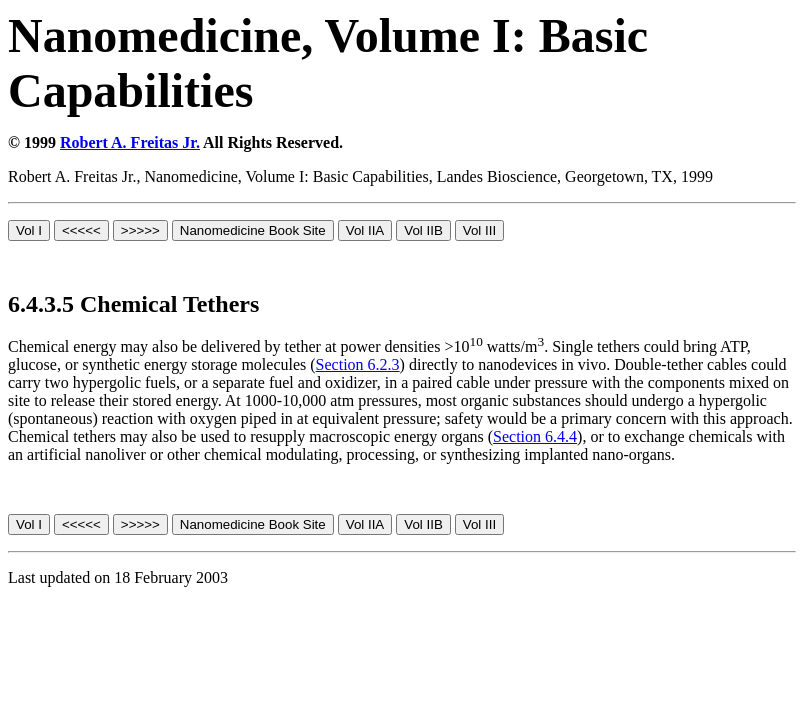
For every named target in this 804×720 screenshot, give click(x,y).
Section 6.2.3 (358, 364)
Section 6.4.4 (535, 436)
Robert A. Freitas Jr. (130, 142)
